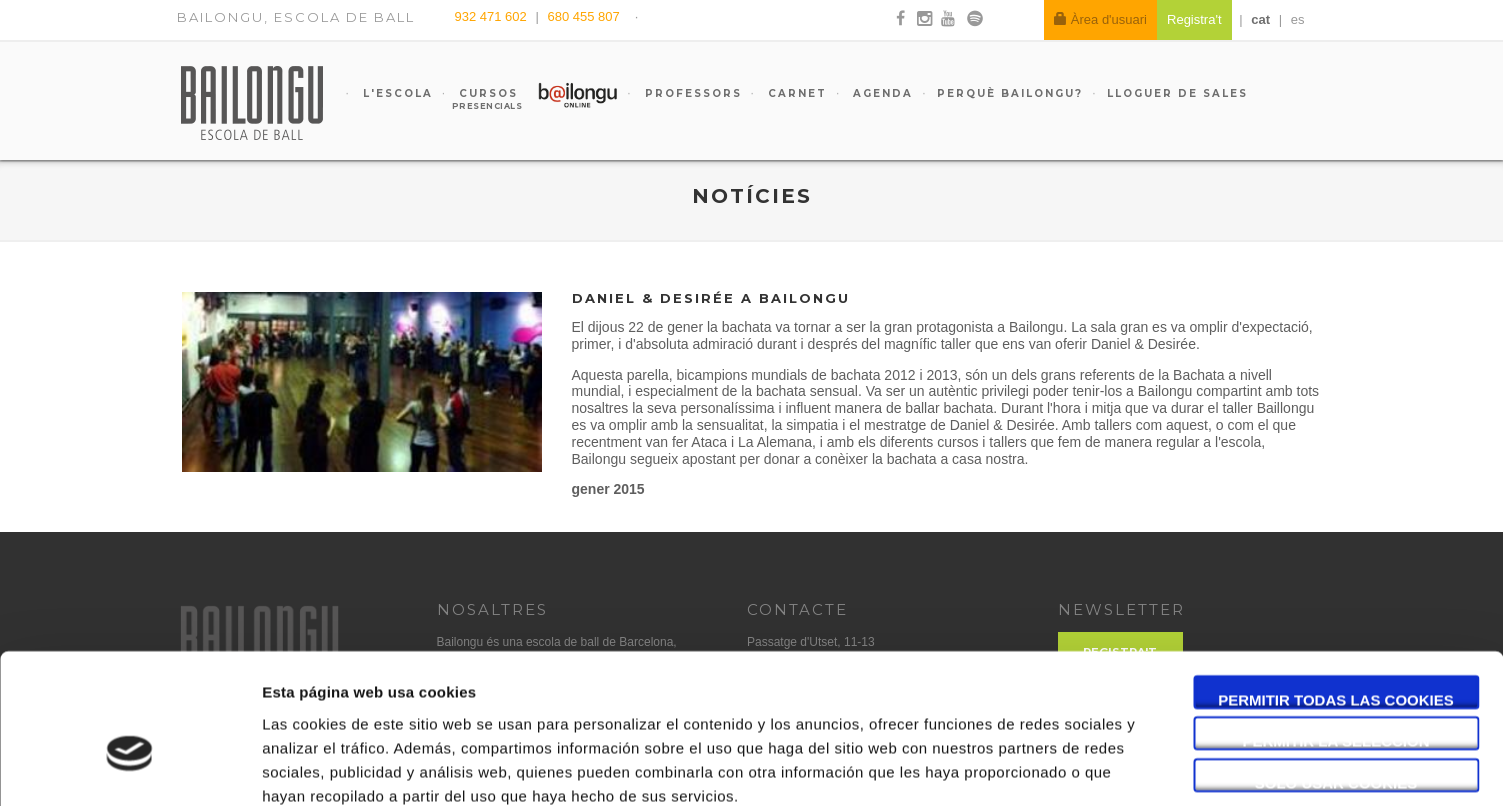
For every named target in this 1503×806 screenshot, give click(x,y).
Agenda (880, 93)
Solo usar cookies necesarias (1336, 673)
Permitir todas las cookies (1336, 589)
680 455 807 (583, 16)
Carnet (795, 93)
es (1298, 19)
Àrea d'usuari (1100, 19)
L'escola (395, 93)
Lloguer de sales (1177, 93)
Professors (691, 93)
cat (1260, 19)
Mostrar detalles (1074, 766)
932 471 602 (493, 16)
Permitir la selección (1336, 631)
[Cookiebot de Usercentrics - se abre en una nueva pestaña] (129, 767)
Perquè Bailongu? (1010, 93)
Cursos (480, 99)
